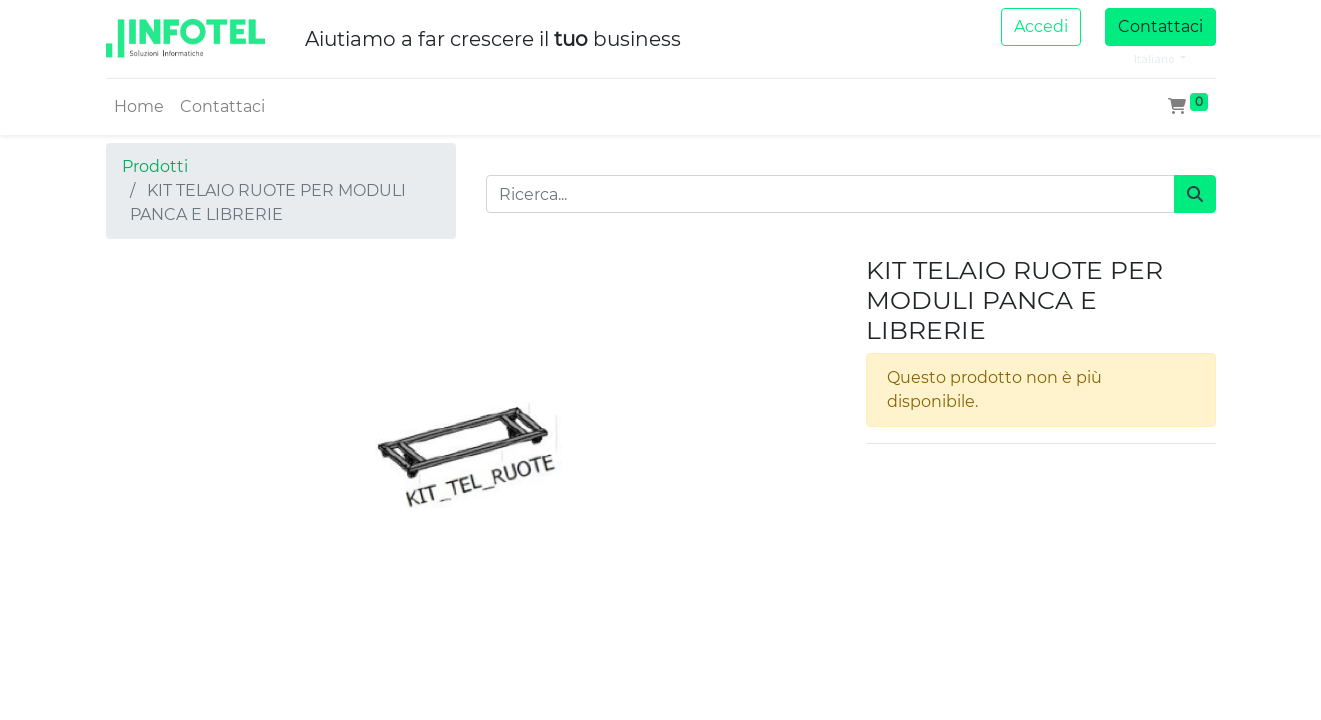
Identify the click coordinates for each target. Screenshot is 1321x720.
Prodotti (155, 166)
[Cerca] (1195, 194)
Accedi (1041, 26)
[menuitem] (139, 107)
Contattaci (1160, 26)
